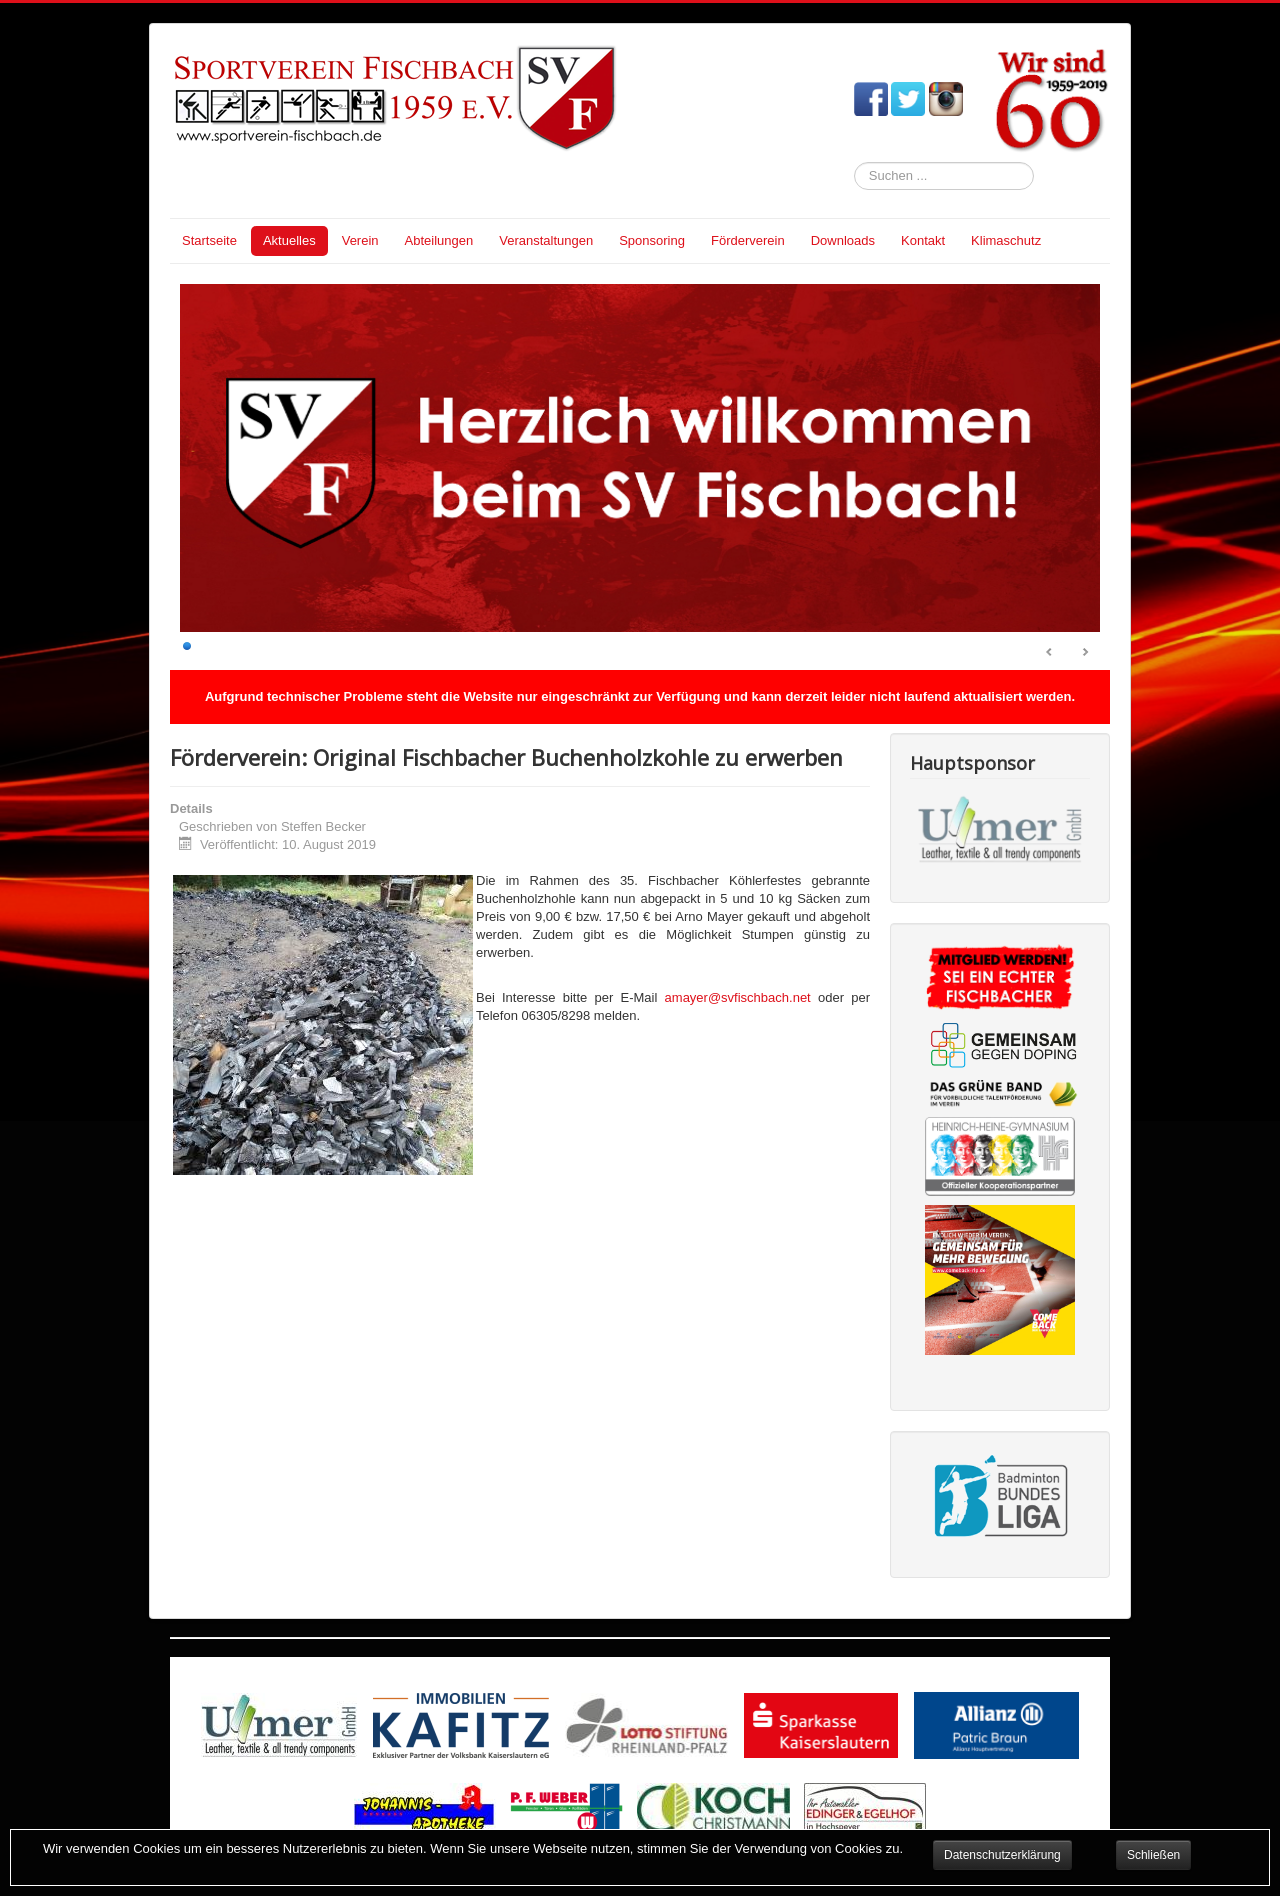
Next (1085, 653)
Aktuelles (289, 240)
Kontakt (923, 240)
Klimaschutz (1006, 240)
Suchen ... (854, 162)
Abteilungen (439, 240)
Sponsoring (652, 240)
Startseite (209, 240)
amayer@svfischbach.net (738, 997)
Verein (360, 240)
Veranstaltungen (546, 240)
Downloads (843, 240)
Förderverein (748, 240)
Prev (1050, 653)
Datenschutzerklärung (1002, 1855)
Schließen (1153, 1855)
